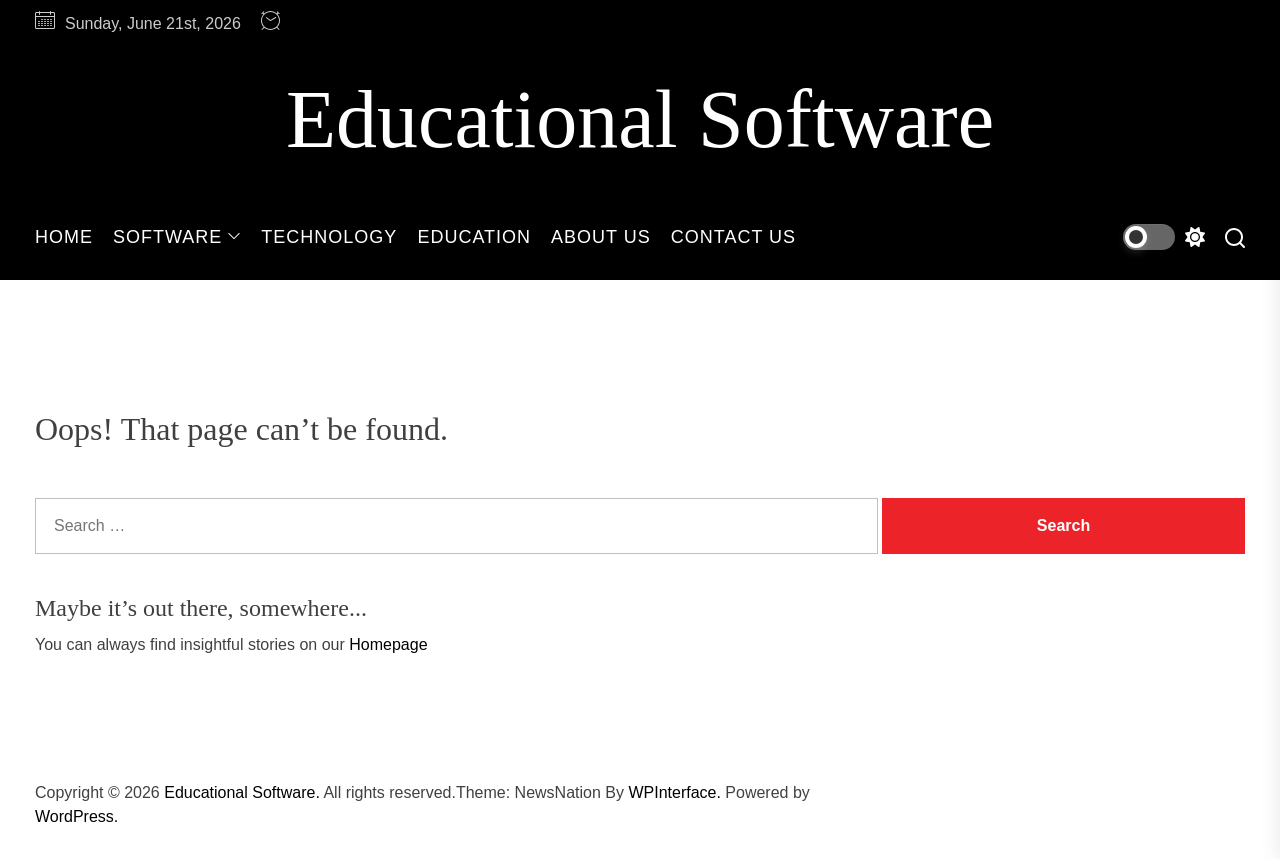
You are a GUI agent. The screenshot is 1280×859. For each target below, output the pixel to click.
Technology (329, 237)
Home (64, 237)
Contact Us (733, 237)
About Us (601, 237)
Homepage (388, 644)
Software (177, 237)
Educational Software (640, 119)
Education (474, 237)
